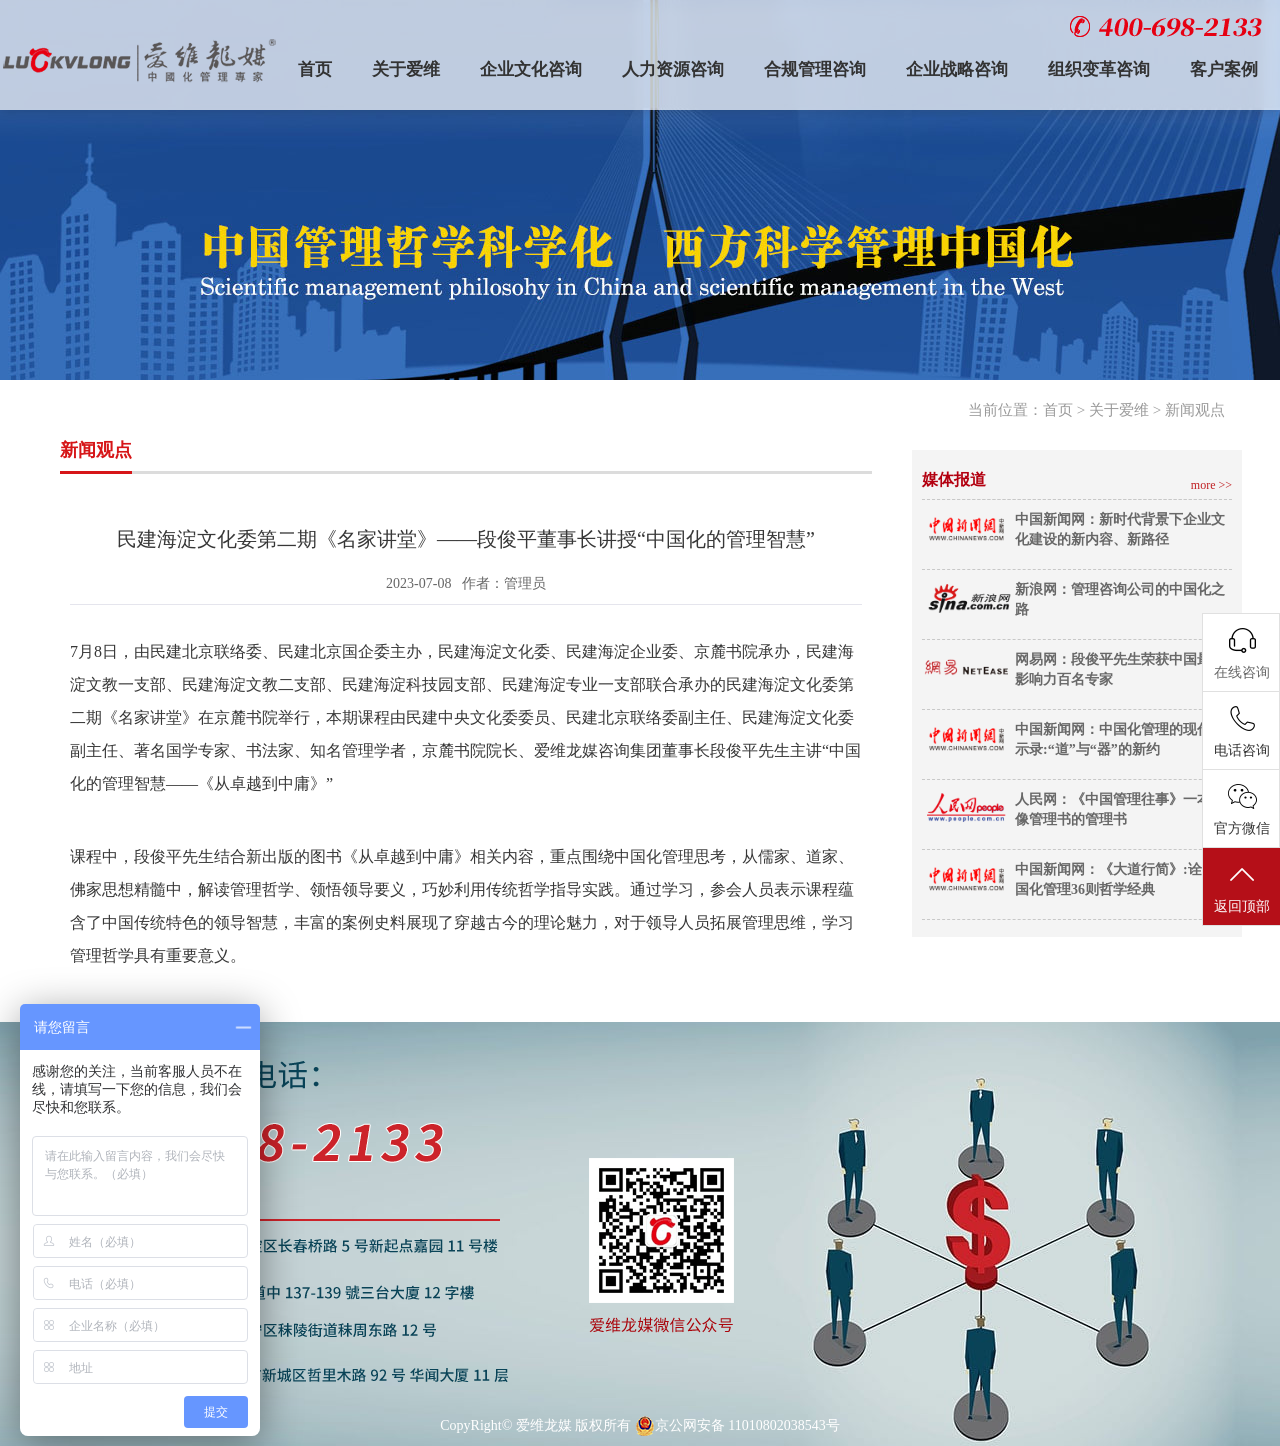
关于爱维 (406, 69)
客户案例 (1224, 69)
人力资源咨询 (673, 69)
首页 (315, 69)
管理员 (525, 583)
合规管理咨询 (815, 69)
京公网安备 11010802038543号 (737, 1426)
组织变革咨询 (1099, 69)
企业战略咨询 (957, 69)
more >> (1211, 485)
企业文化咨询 (531, 69)
